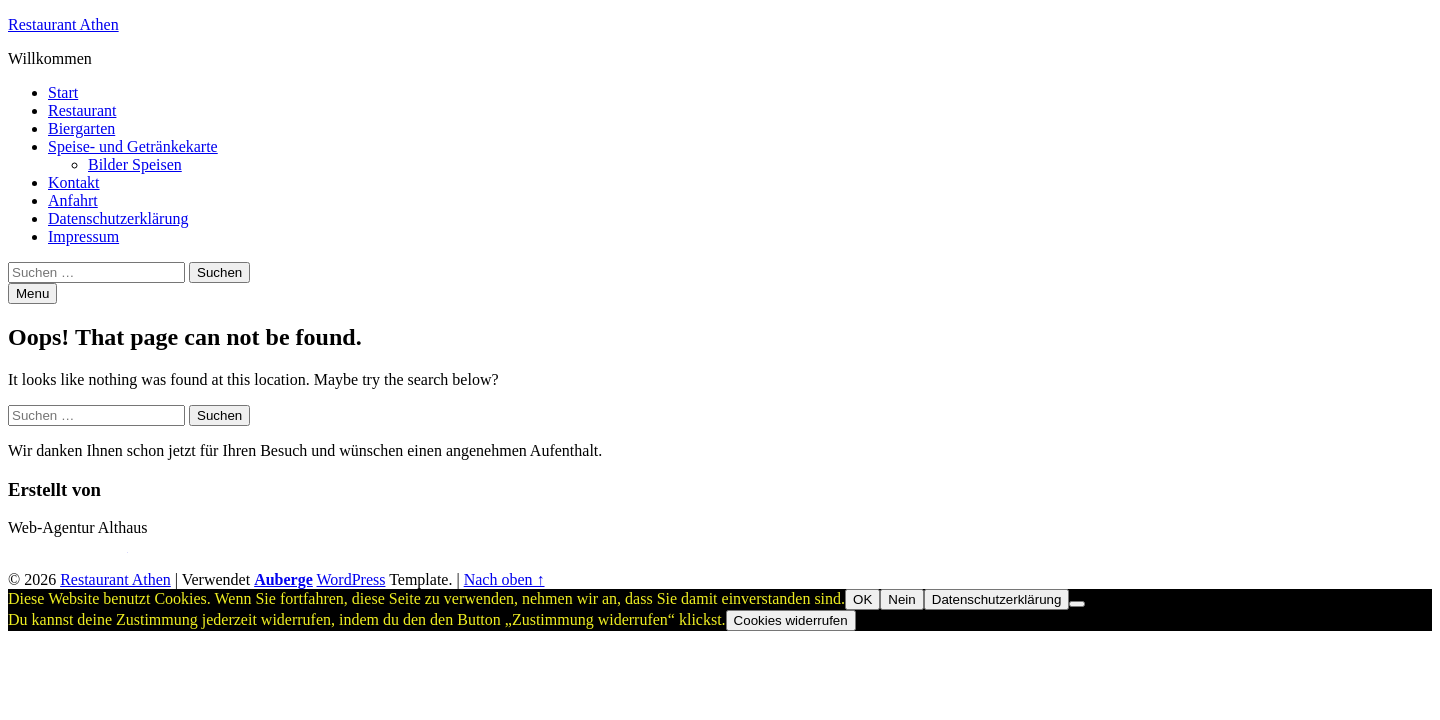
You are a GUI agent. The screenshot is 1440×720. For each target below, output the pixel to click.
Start (63, 92)
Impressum (83, 236)
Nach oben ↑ (504, 579)
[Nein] (1077, 604)
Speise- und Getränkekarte (133, 146)
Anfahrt (73, 200)
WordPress (351, 579)
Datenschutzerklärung (118, 218)
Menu (32, 293)
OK (862, 599)
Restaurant (82, 110)
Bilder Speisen (135, 164)
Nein (901, 599)
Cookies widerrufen (791, 620)
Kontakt (74, 182)
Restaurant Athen (63, 24)
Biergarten (81, 128)
